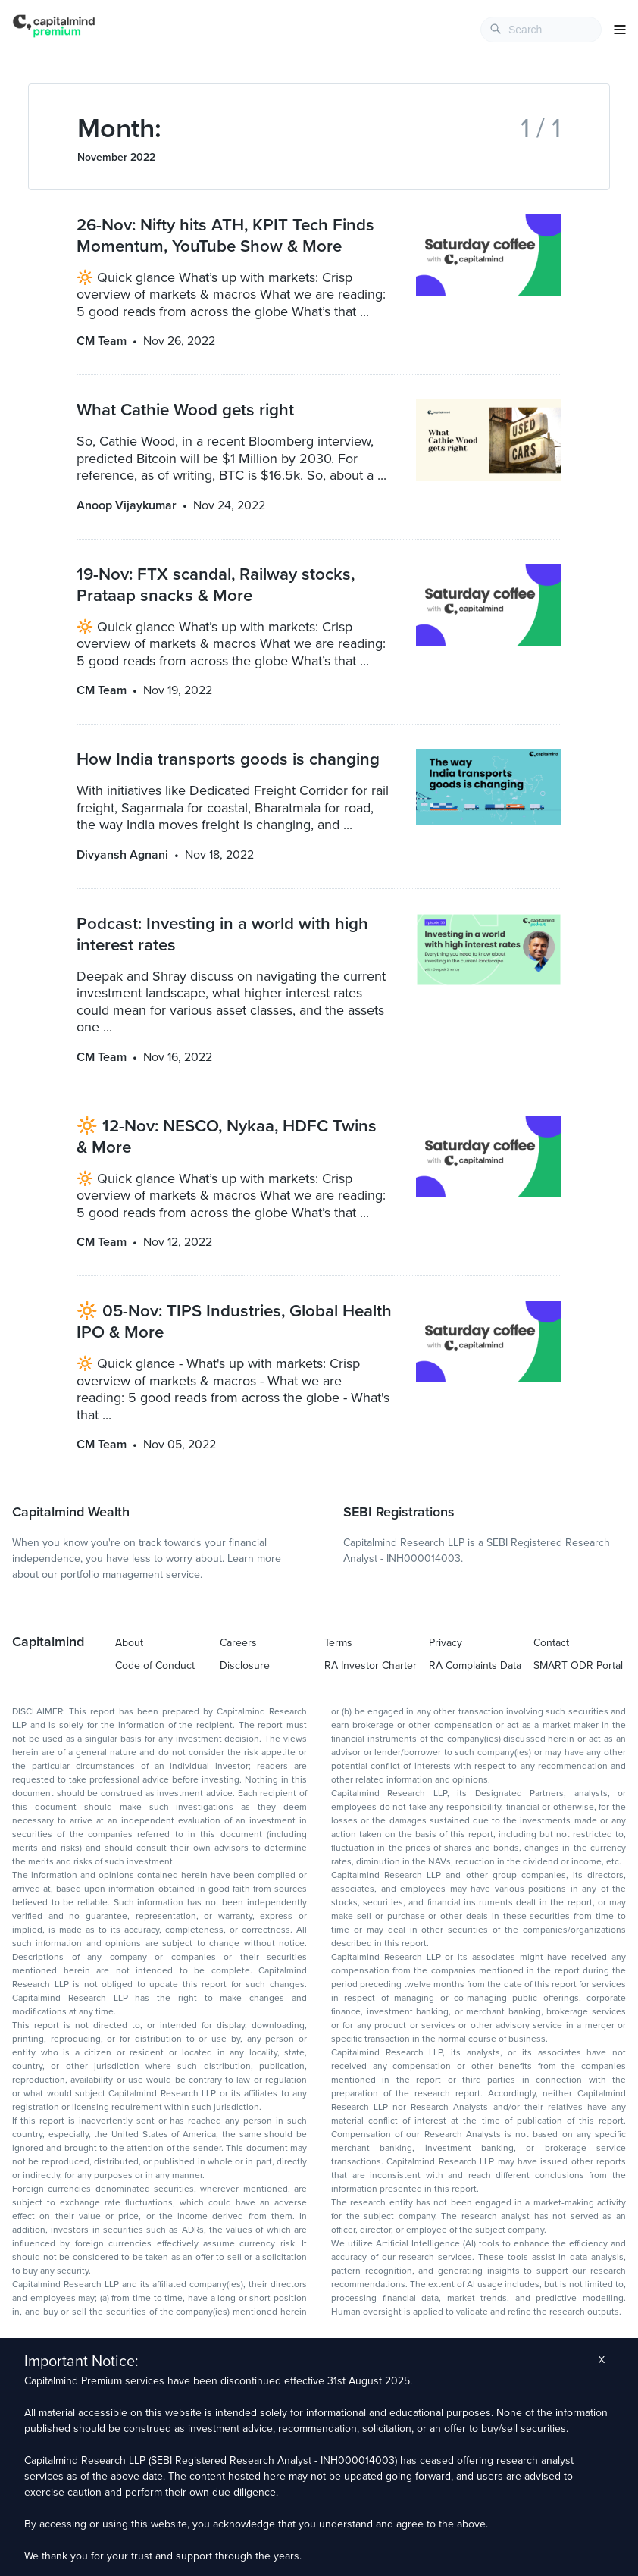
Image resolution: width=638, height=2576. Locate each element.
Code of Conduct (155, 1665)
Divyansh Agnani (122, 854)
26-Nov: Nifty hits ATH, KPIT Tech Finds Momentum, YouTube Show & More (225, 235)
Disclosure (245, 1665)
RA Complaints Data (475, 1665)
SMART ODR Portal (578, 1665)
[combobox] (541, 29)
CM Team (102, 341)
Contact (551, 1642)
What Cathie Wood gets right (185, 409)
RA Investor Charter (370, 1665)
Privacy (445, 1642)
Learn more (254, 1558)
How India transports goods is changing (228, 759)
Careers (238, 1642)
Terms (338, 1642)
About (129, 1642)
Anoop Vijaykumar (127, 505)
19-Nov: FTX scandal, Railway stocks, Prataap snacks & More (216, 585)
